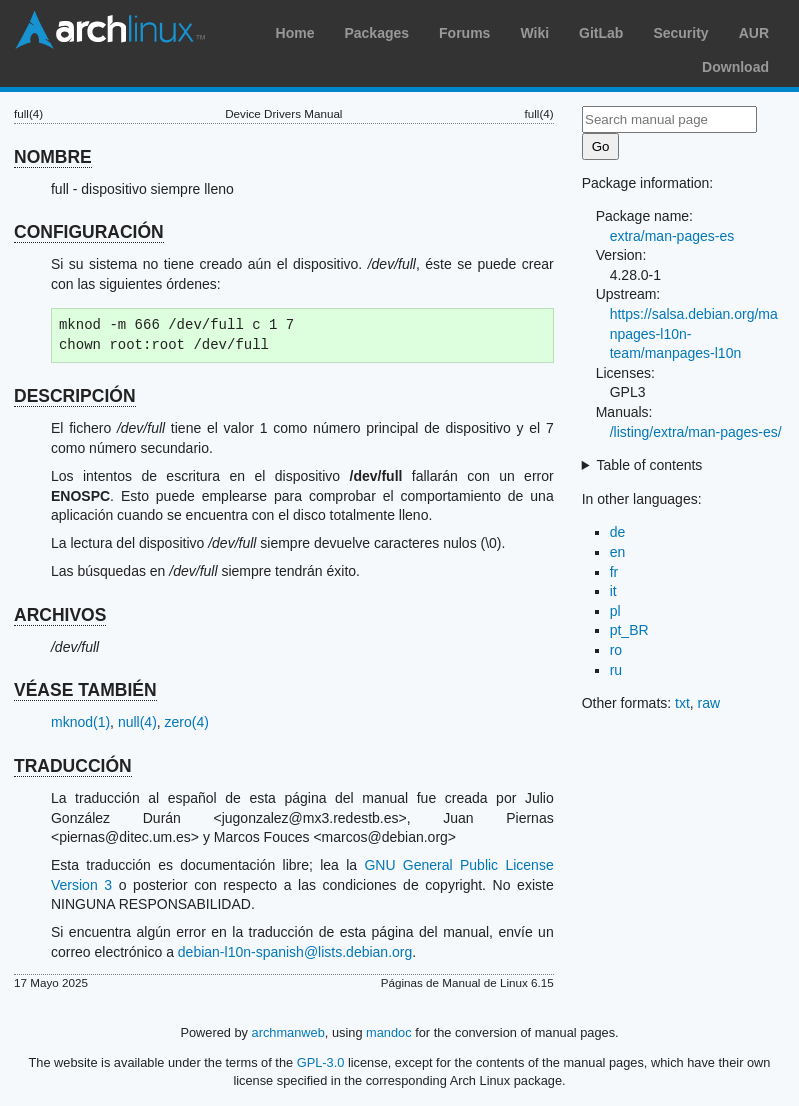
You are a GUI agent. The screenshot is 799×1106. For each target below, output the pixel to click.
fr (614, 572)
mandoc (389, 1032)
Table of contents (650, 465)
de (618, 532)
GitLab (601, 33)
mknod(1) (80, 722)
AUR (754, 33)
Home (295, 33)
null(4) (137, 722)
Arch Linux (110, 30)
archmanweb (288, 1032)
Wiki (534, 33)
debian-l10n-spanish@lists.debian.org (295, 952)
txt (682, 703)
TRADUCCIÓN (73, 766)
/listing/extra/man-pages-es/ (696, 432)
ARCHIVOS (60, 615)
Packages (376, 33)
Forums (464, 33)
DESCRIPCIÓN (75, 396)
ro (616, 650)
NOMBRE (53, 157)
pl (615, 611)
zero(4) (187, 722)
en (618, 552)
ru (616, 670)
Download (735, 67)
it (613, 591)
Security (680, 33)
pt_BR (629, 630)
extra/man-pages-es (672, 236)
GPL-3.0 (321, 1062)
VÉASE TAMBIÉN (85, 690)
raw (709, 703)
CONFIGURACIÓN (89, 232)
